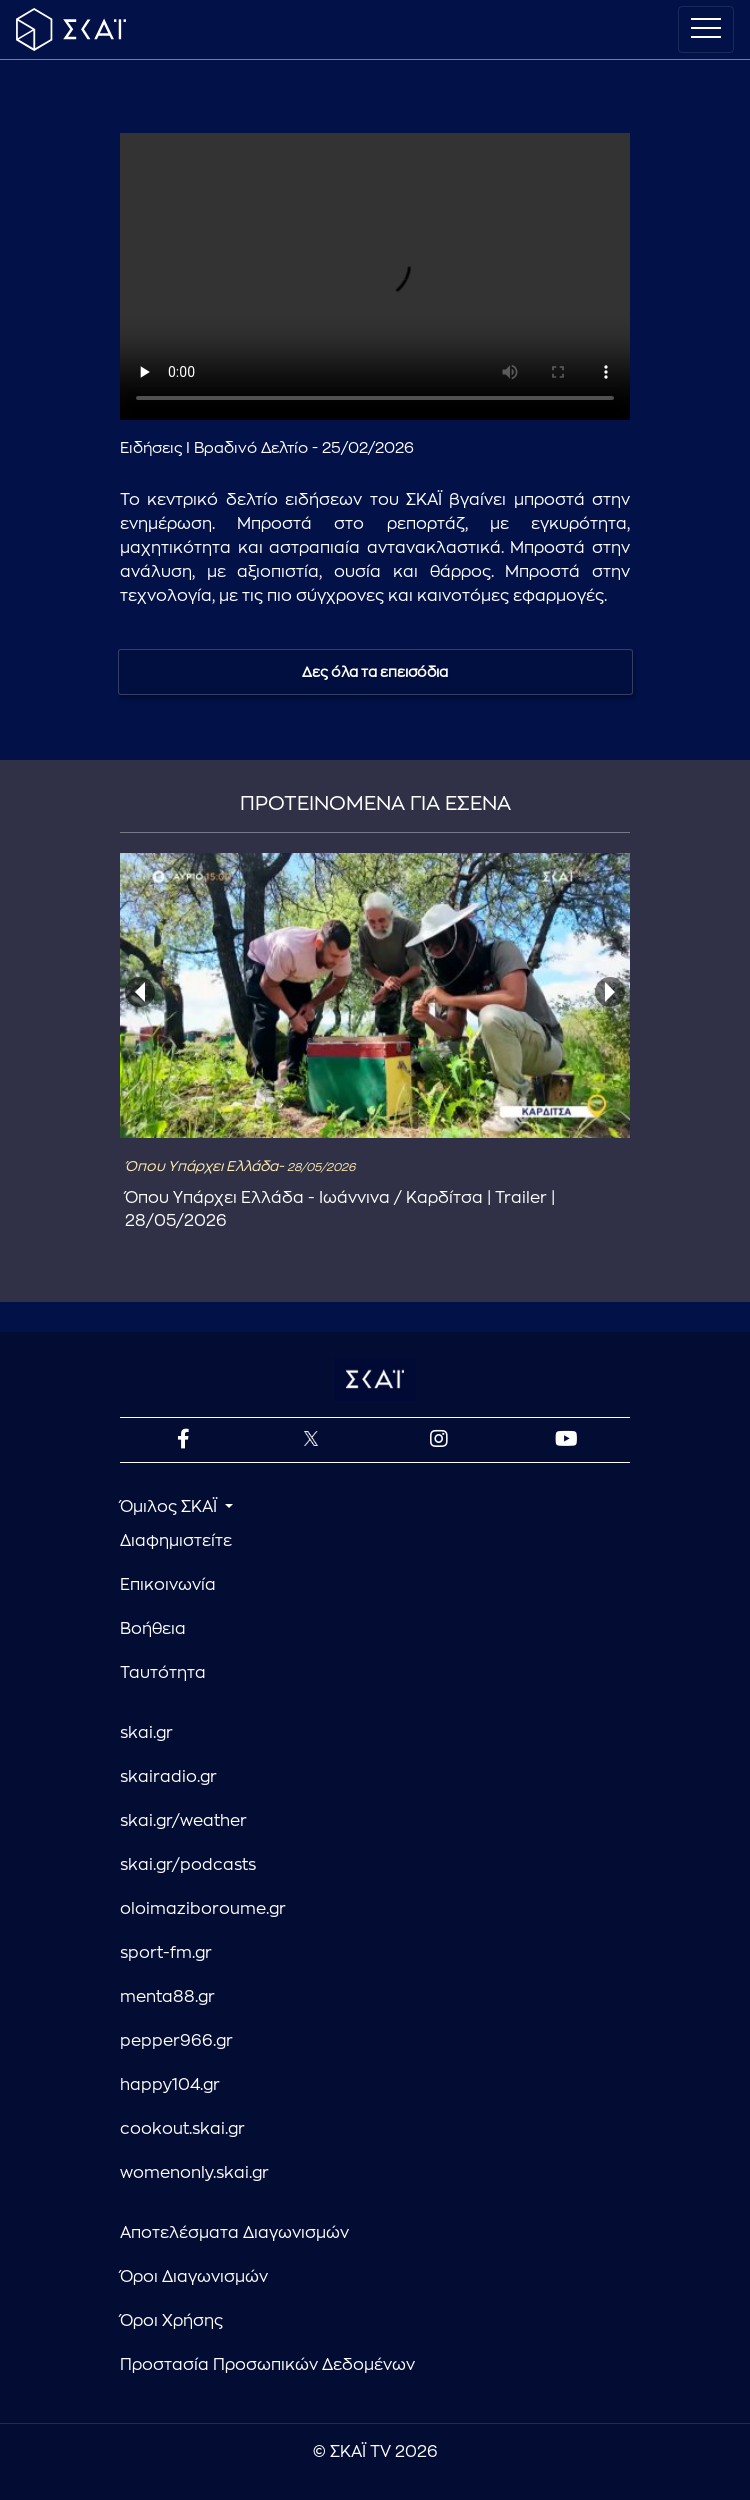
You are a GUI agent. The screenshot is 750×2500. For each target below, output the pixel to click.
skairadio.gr (168, 1777)
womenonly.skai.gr (194, 2173)
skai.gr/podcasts (188, 1865)
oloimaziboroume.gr (203, 1909)
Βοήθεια (153, 1629)
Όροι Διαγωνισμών (194, 2277)
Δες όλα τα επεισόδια (375, 672)
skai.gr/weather (183, 1821)
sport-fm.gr (166, 1953)
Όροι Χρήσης (171, 2321)
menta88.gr (167, 1997)
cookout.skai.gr (182, 2129)
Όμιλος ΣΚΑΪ (170, 1507)
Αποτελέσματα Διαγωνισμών (234, 2233)
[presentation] (140, 992)
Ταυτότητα (163, 1673)
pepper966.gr (176, 2041)
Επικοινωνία (168, 1585)
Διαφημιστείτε (176, 1541)
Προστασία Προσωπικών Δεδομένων (267, 2365)
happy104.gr (170, 2085)
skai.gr (146, 1733)
